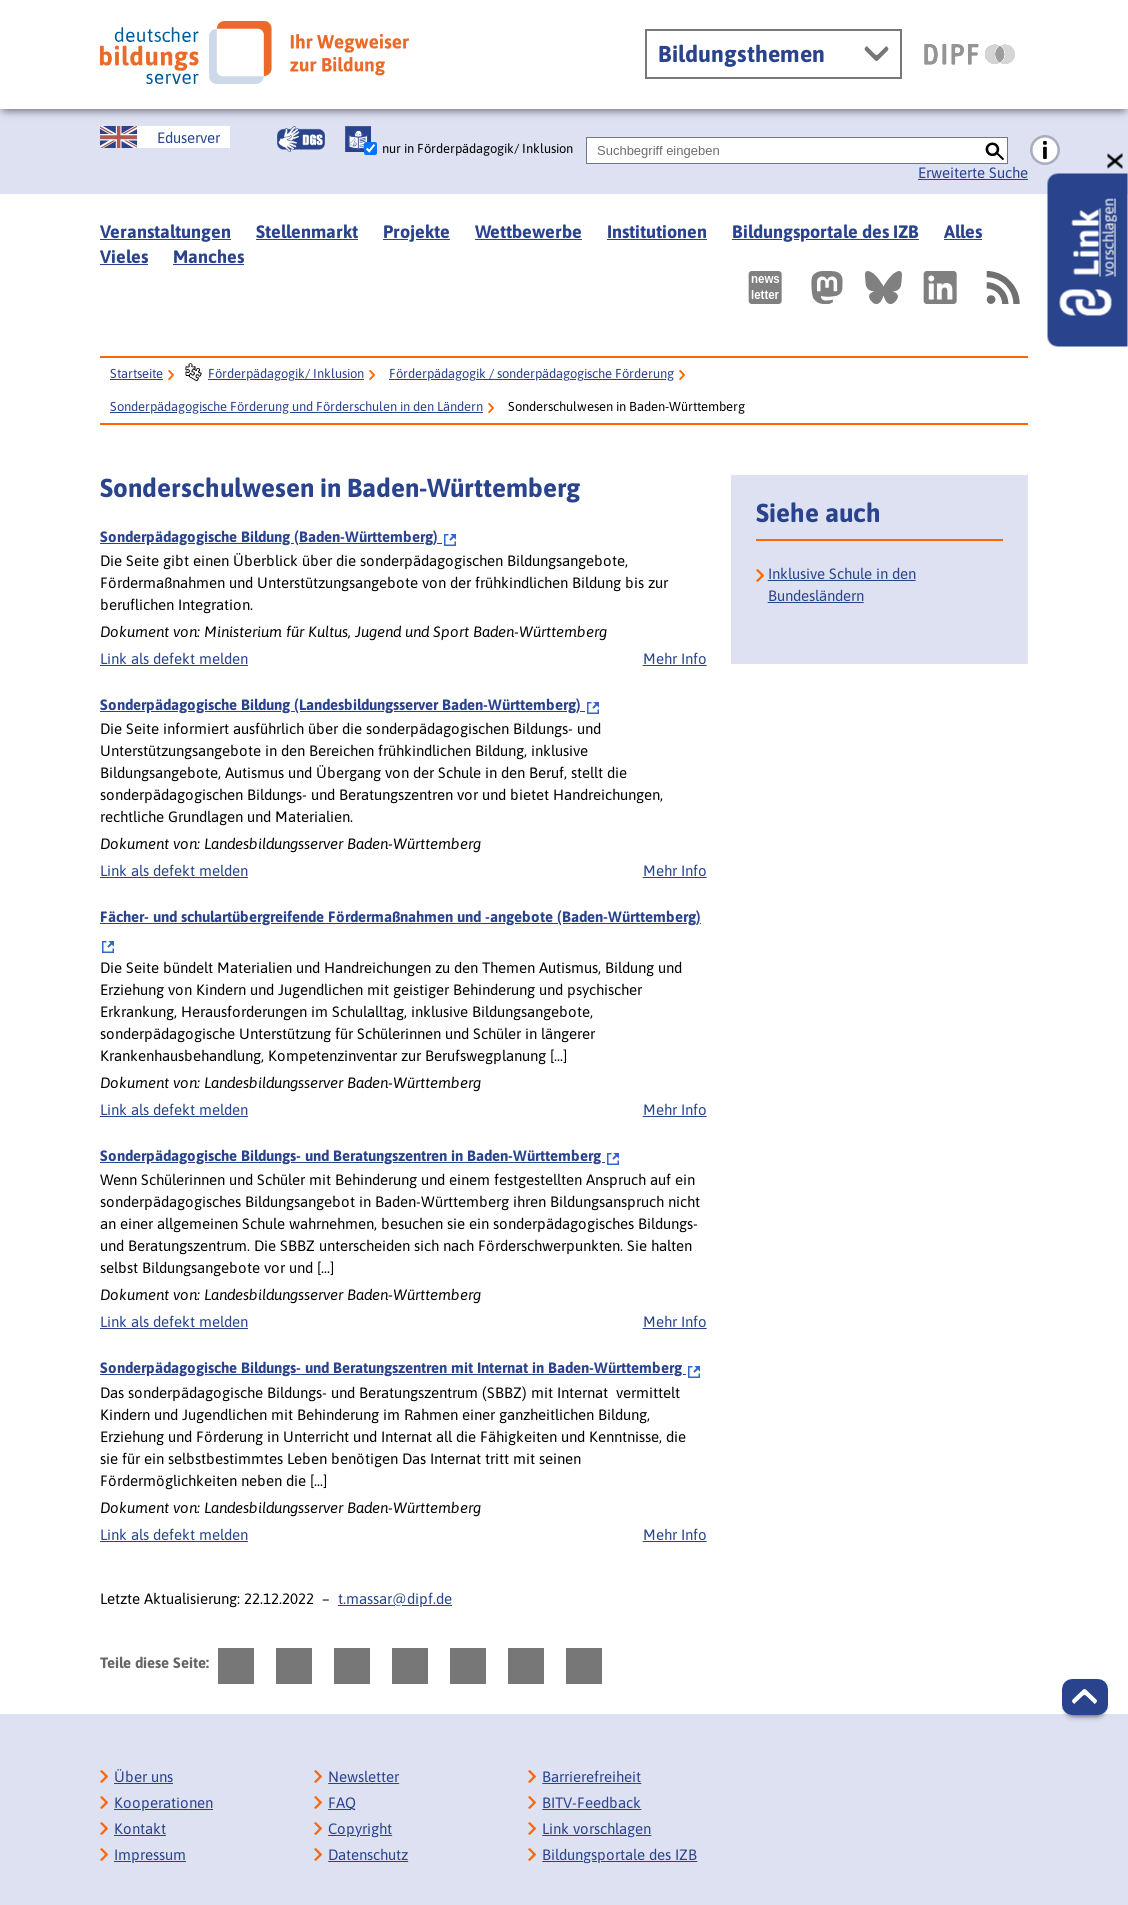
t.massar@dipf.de (395, 1598)
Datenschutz (368, 1854)
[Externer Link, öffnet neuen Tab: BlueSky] (883, 287)
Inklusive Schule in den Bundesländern (842, 584)
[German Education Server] (165, 137)
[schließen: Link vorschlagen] (1116, 161)
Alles (963, 231)
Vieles (124, 256)
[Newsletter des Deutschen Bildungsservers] (765, 287)
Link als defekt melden (174, 658)
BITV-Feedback (591, 1802)
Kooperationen (163, 1802)
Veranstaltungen (165, 231)
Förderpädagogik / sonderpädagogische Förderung (531, 373)
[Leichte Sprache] (358, 139)
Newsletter (363, 1776)
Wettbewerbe (528, 231)
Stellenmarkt (307, 231)
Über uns (143, 1776)
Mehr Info (675, 658)
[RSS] (1002, 287)
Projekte (416, 231)
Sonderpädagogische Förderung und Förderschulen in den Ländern (296, 406)
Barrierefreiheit (591, 1776)
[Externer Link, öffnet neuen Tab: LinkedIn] (940, 287)
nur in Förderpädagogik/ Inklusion (477, 148)
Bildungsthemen (741, 54)
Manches (208, 256)
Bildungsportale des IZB (825, 231)
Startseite (136, 373)
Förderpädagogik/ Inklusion (286, 373)
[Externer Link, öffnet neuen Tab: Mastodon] (827, 287)
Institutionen (657, 231)
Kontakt (140, 1828)
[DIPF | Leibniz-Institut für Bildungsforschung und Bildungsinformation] (969, 54)
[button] (1085, 1697)
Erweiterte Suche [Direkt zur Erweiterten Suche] (973, 172)
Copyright (360, 1828)
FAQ (342, 1802)
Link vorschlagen (596, 1828)
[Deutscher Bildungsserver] (254, 52)
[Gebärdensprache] (301, 139)
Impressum (150, 1854)
